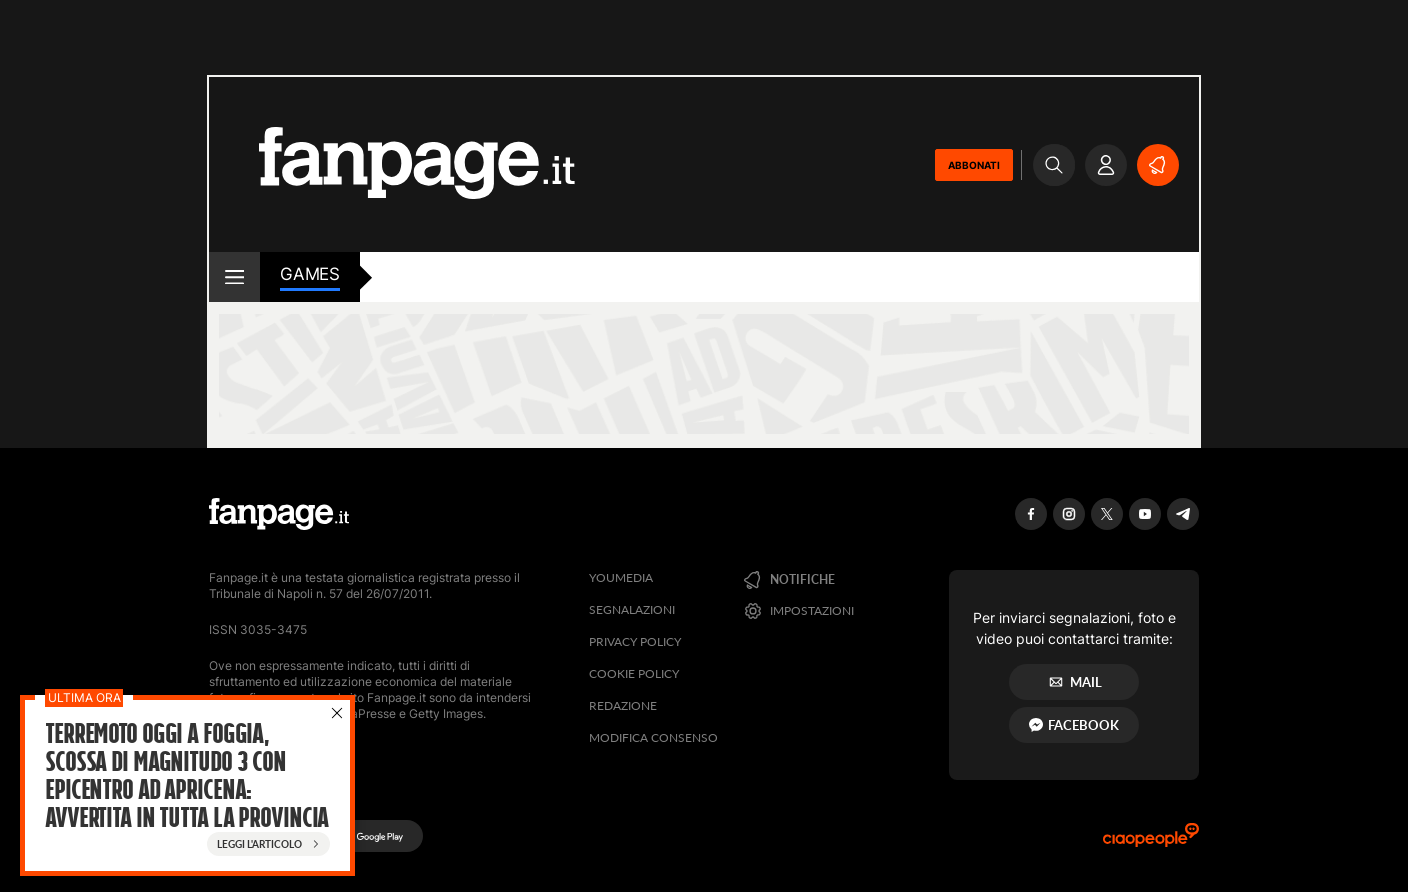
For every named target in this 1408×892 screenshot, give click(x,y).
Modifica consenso (653, 737)
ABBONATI (974, 165)
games (310, 274)
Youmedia (621, 577)
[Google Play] (371, 836)
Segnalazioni (632, 609)
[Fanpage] (279, 514)
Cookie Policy (634, 673)
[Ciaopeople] (1151, 841)
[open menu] (234, 277)
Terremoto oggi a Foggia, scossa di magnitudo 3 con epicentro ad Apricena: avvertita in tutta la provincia (186, 776)
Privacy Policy (635, 641)
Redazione (623, 705)
